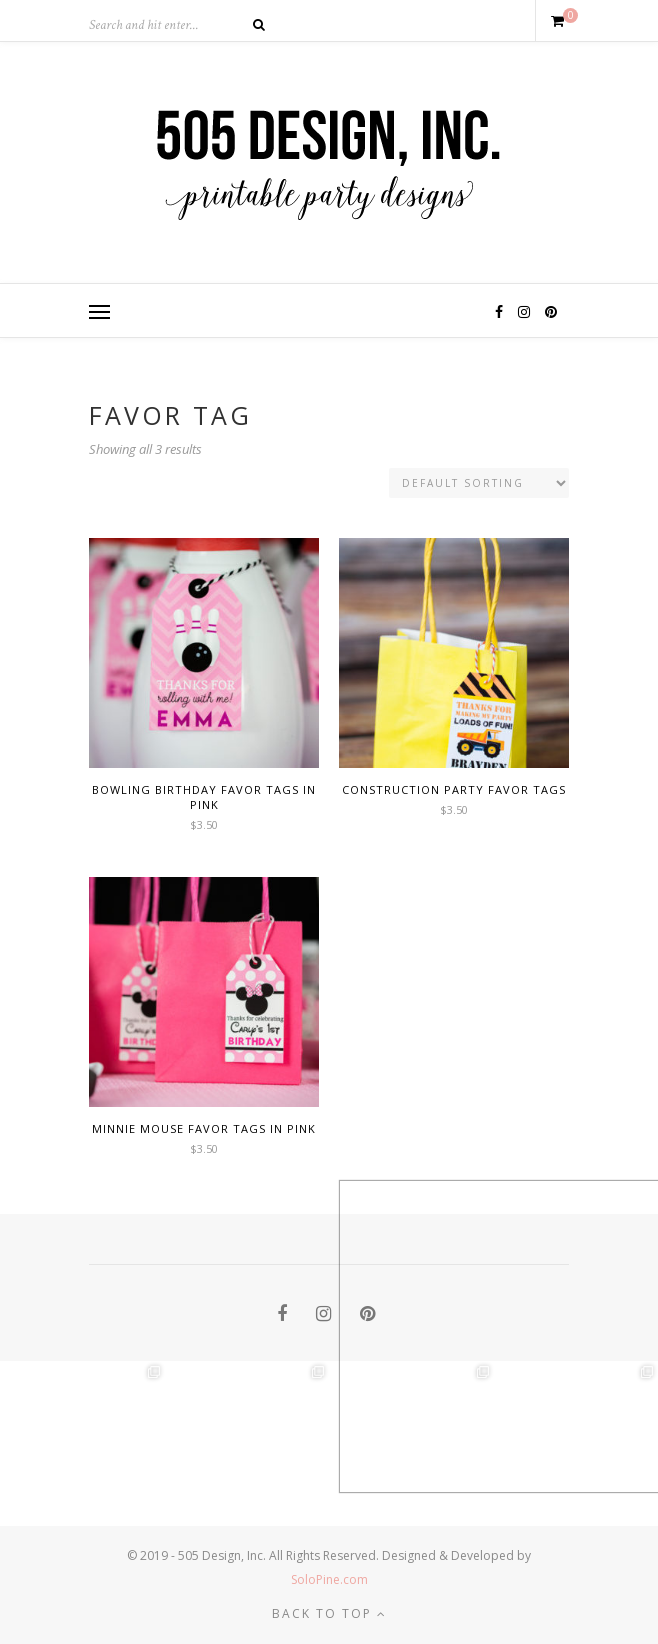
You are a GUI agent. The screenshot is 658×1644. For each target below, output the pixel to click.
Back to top (329, 1613)
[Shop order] (479, 483)
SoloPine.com (329, 1579)
